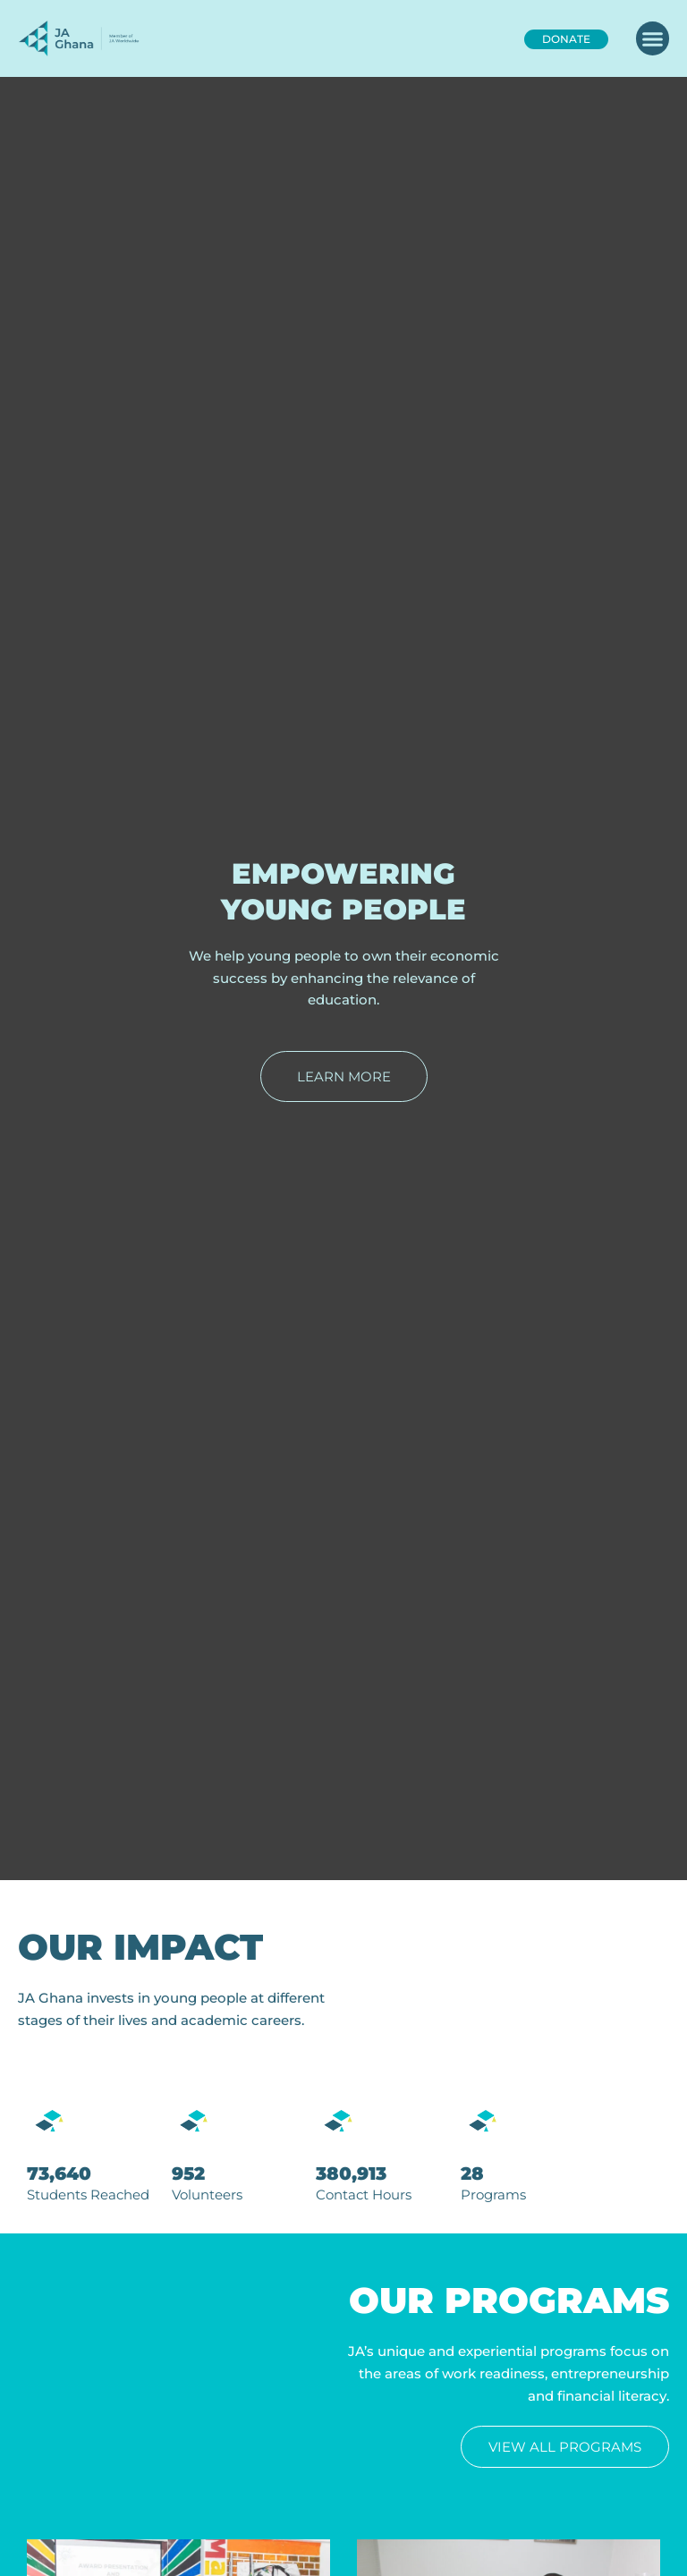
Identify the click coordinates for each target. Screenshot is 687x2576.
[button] (653, 38)
